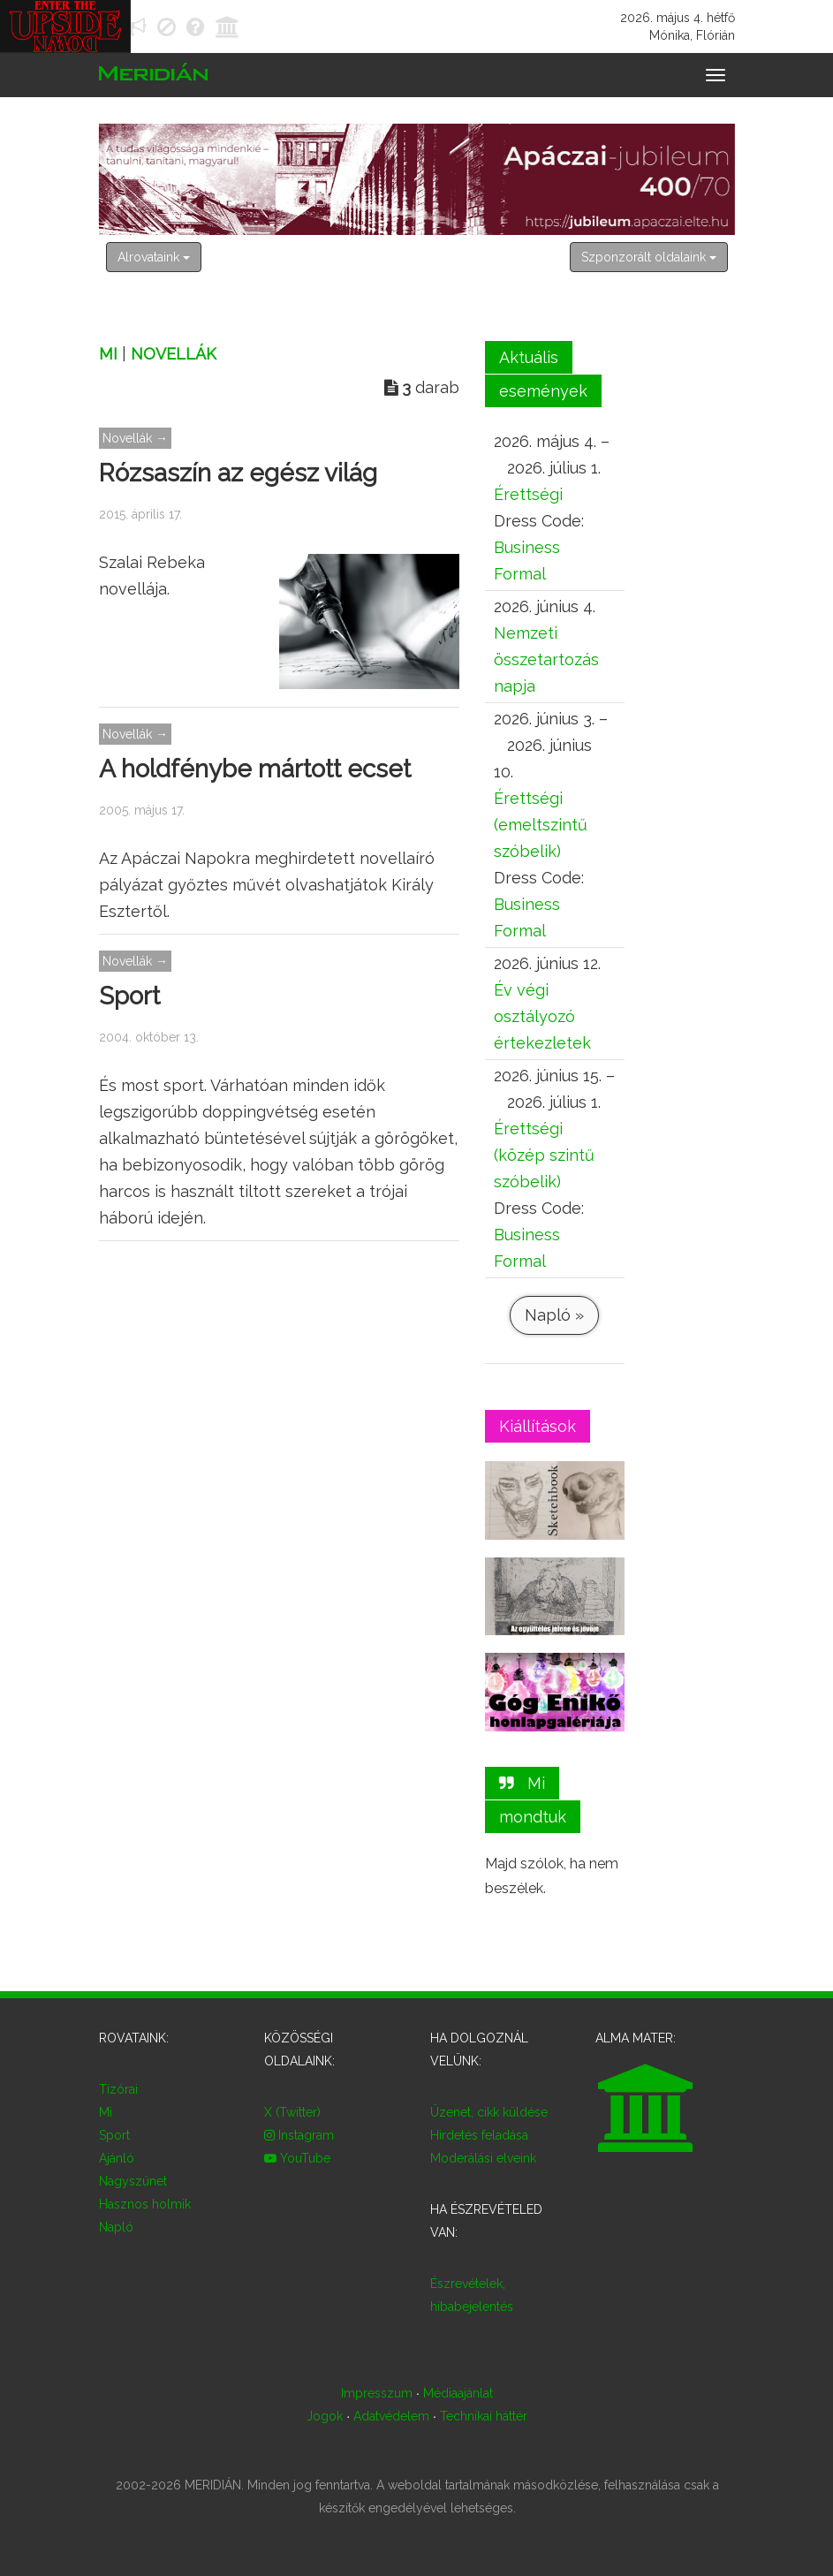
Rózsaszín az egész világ (238, 473)
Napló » (554, 1315)
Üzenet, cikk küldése (489, 2112)
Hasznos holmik (145, 2204)
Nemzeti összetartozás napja (546, 659)
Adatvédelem (391, 2416)
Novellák (173, 354)
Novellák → (135, 438)
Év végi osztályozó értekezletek (542, 1016)
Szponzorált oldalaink (648, 257)
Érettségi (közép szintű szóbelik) (544, 1155)
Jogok (325, 2416)
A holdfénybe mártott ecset (255, 769)
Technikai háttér (482, 2416)
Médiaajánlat (457, 2393)
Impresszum (377, 2393)
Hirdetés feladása (479, 2135)
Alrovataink (153, 257)
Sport (129, 996)
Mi (108, 354)
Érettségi (528, 494)
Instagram (299, 2135)
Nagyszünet (133, 2181)
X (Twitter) (292, 2112)
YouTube (297, 2158)
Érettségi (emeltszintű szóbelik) (540, 824)
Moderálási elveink (483, 2158)
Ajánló (116, 2158)
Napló (116, 2227)
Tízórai (118, 2089)
